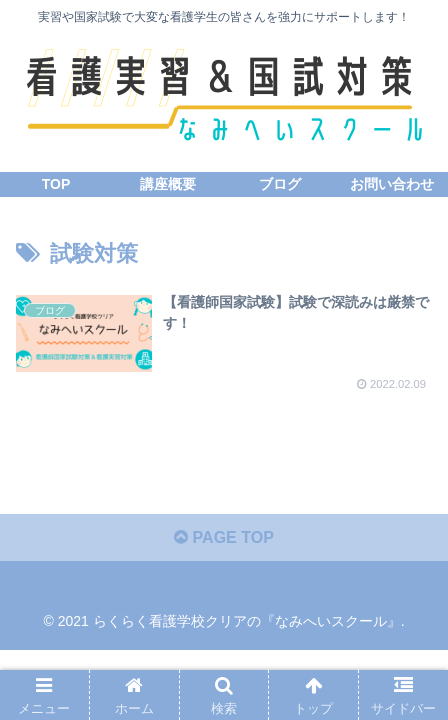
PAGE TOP (224, 537)
